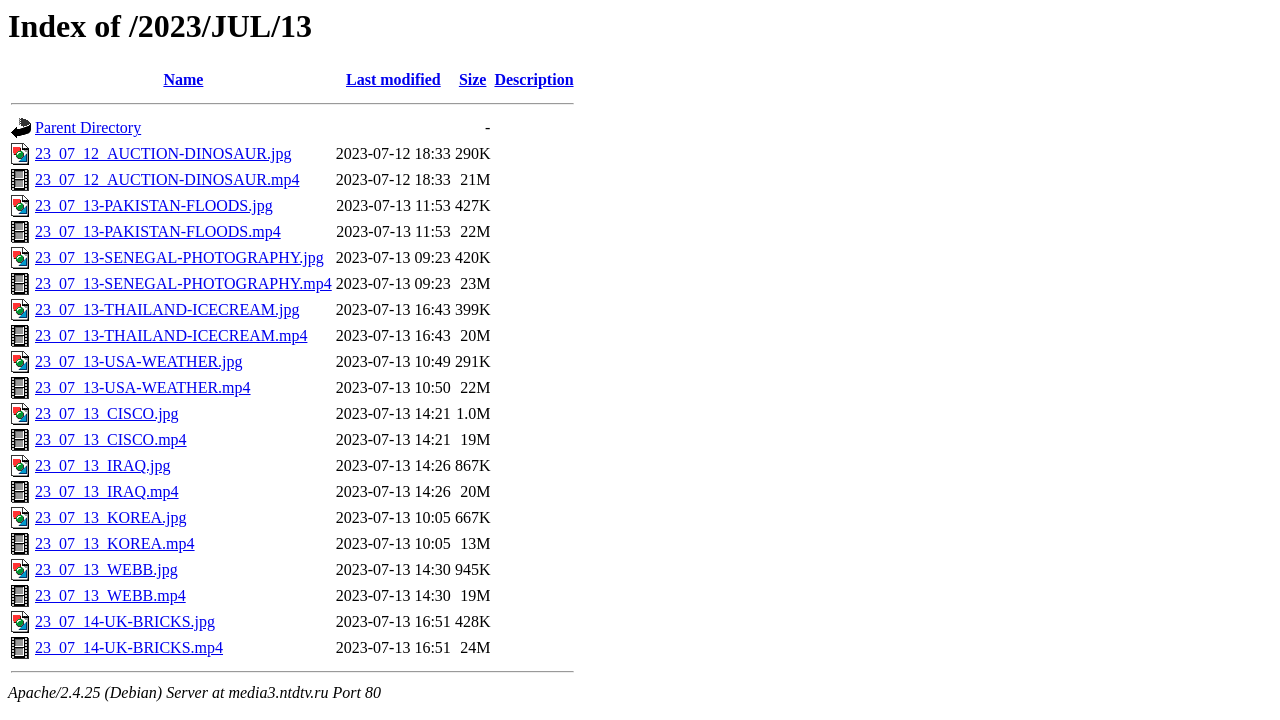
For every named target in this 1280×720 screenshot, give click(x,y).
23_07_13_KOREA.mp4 (115, 543)
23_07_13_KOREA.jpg (111, 517)
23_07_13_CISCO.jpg (107, 413)
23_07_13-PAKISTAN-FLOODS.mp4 (158, 231)
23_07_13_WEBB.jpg (106, 569)
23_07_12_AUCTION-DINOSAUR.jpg (163, 153)
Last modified (393, 79)
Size (473, 79)
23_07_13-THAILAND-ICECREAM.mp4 (171, 335)
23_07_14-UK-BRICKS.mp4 (129, 647)
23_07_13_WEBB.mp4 (110, 595)
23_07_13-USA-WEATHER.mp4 (143, 387)
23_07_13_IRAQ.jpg (103, 465)
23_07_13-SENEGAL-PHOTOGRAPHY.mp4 (183, 283)
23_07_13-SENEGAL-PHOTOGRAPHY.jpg (179, 257)
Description (533, 79)
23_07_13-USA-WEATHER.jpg (139, 361)
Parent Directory (88, 127)
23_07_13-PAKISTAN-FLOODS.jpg (154, 205)
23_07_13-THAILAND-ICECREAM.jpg (167, 309)
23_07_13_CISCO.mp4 (111, 439)
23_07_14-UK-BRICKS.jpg (125, 621)
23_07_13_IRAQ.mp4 (107, 491)
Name (183, 79)
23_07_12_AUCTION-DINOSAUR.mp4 (167, 179)
